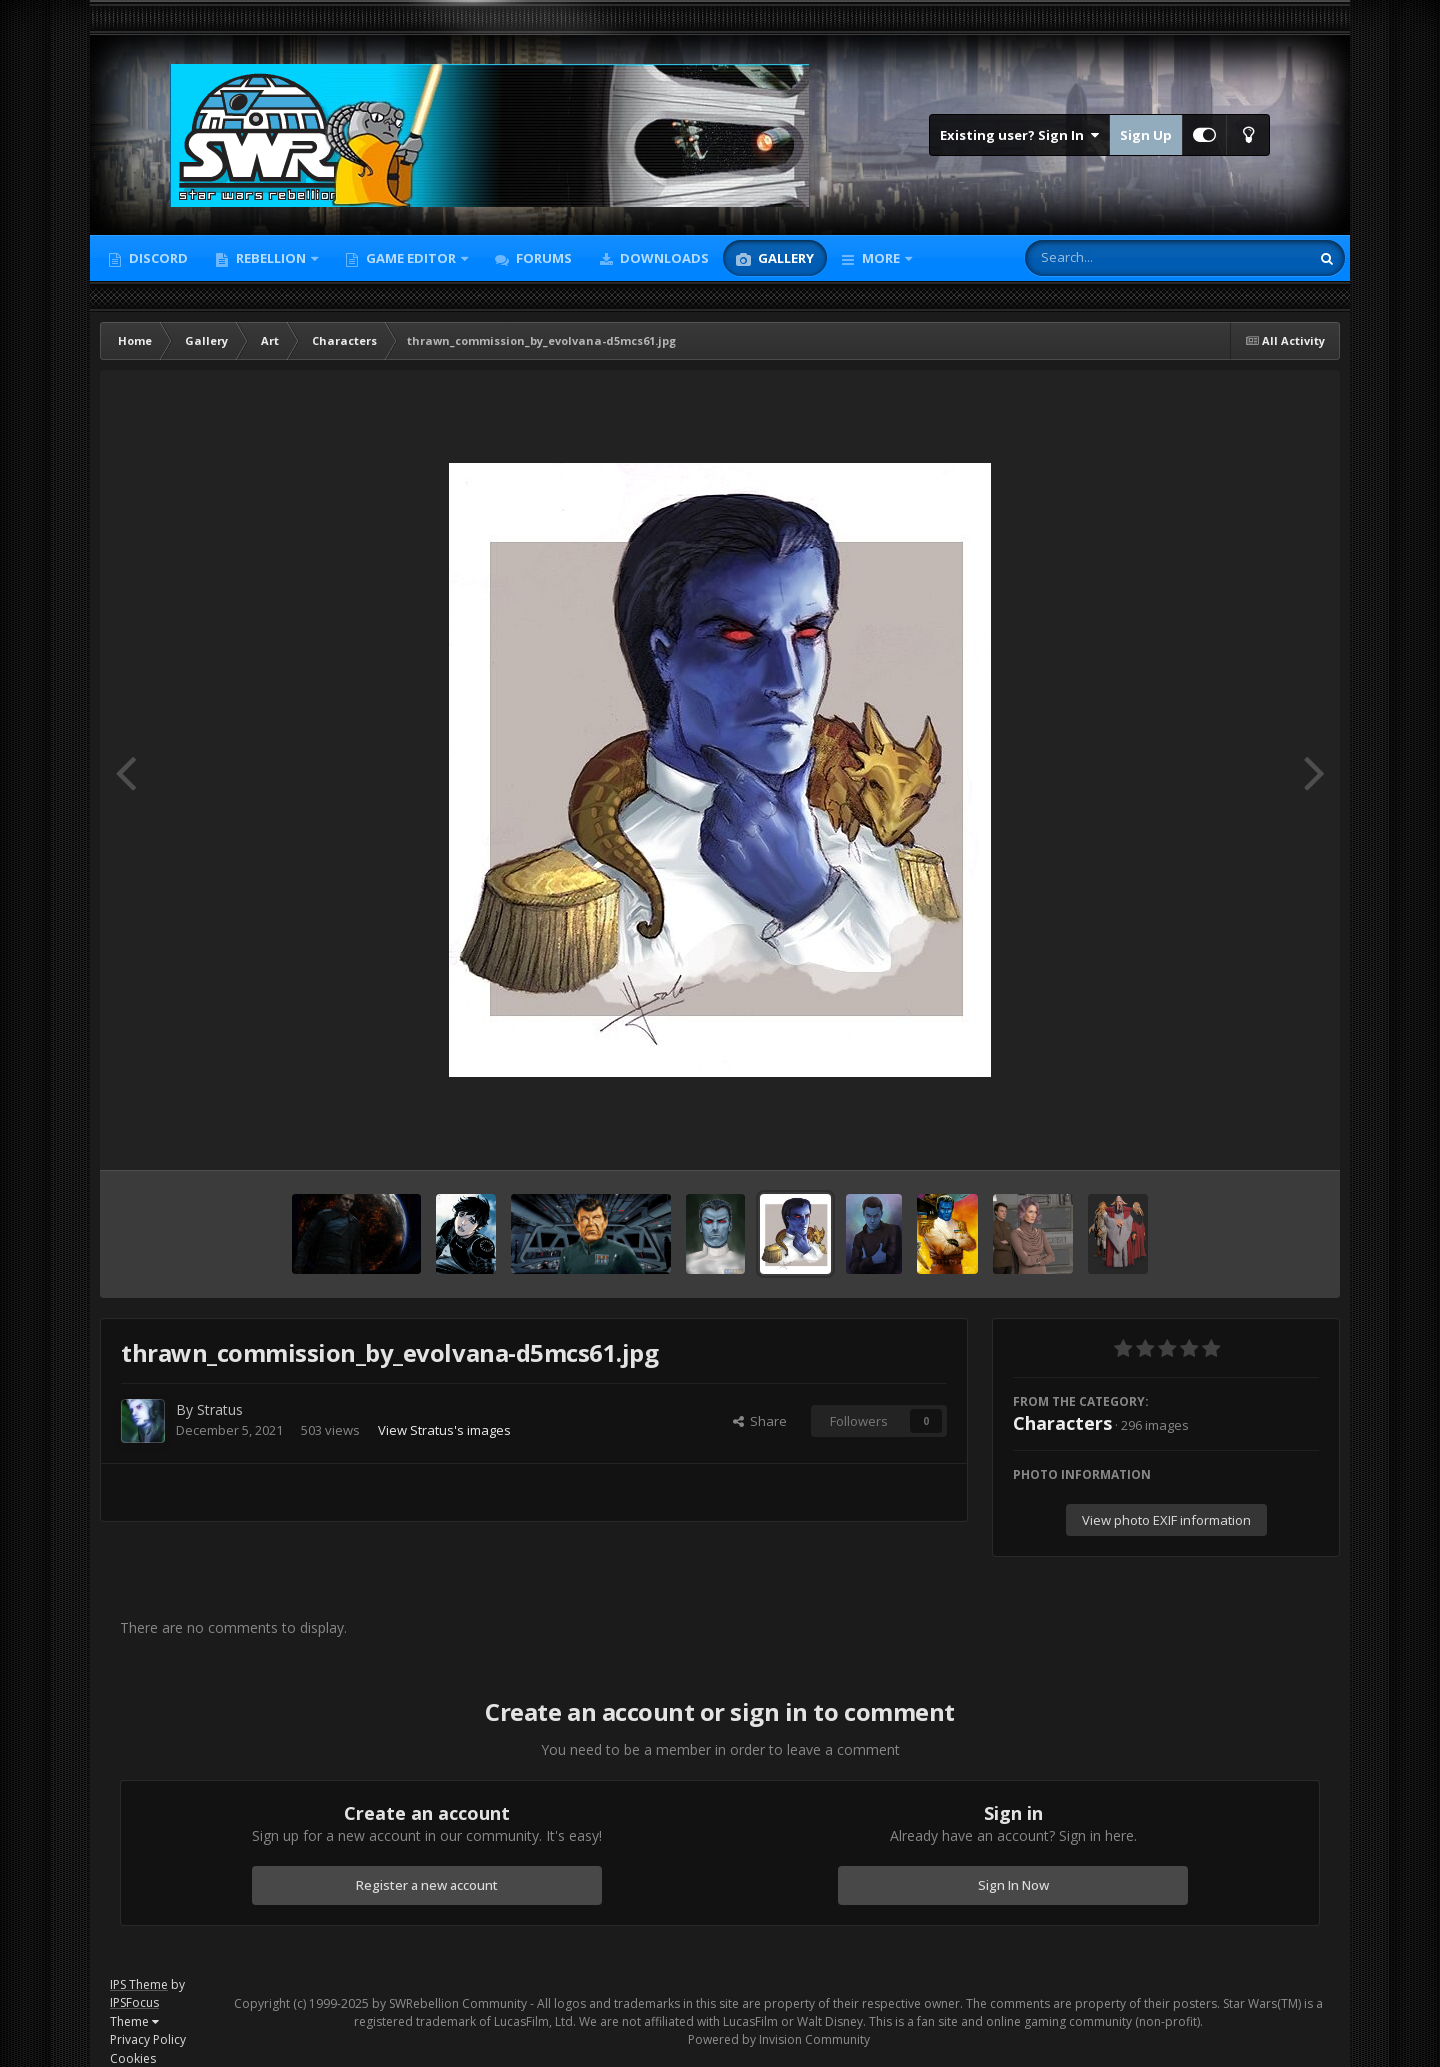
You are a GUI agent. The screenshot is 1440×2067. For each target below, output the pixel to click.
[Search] (1115, 258)
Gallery (784, 258)
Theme (134, 2021)
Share (760, 1421)
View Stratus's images (444, 1430)
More (881, 258)
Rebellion (271, 258)
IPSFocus (134, 2002)
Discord (157, 258)
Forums (542, 258)
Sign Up (1146, 135)
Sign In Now (1013, 1885)
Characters (1062, 1423)
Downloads (663, 258)
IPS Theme (139, 1984)
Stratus (220, 1409)
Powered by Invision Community (779, 2039)
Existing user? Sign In (1019, 135)
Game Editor (411, 258)
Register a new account (427, 1885)
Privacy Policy (148, 2039)
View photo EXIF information (1166, 1520)
